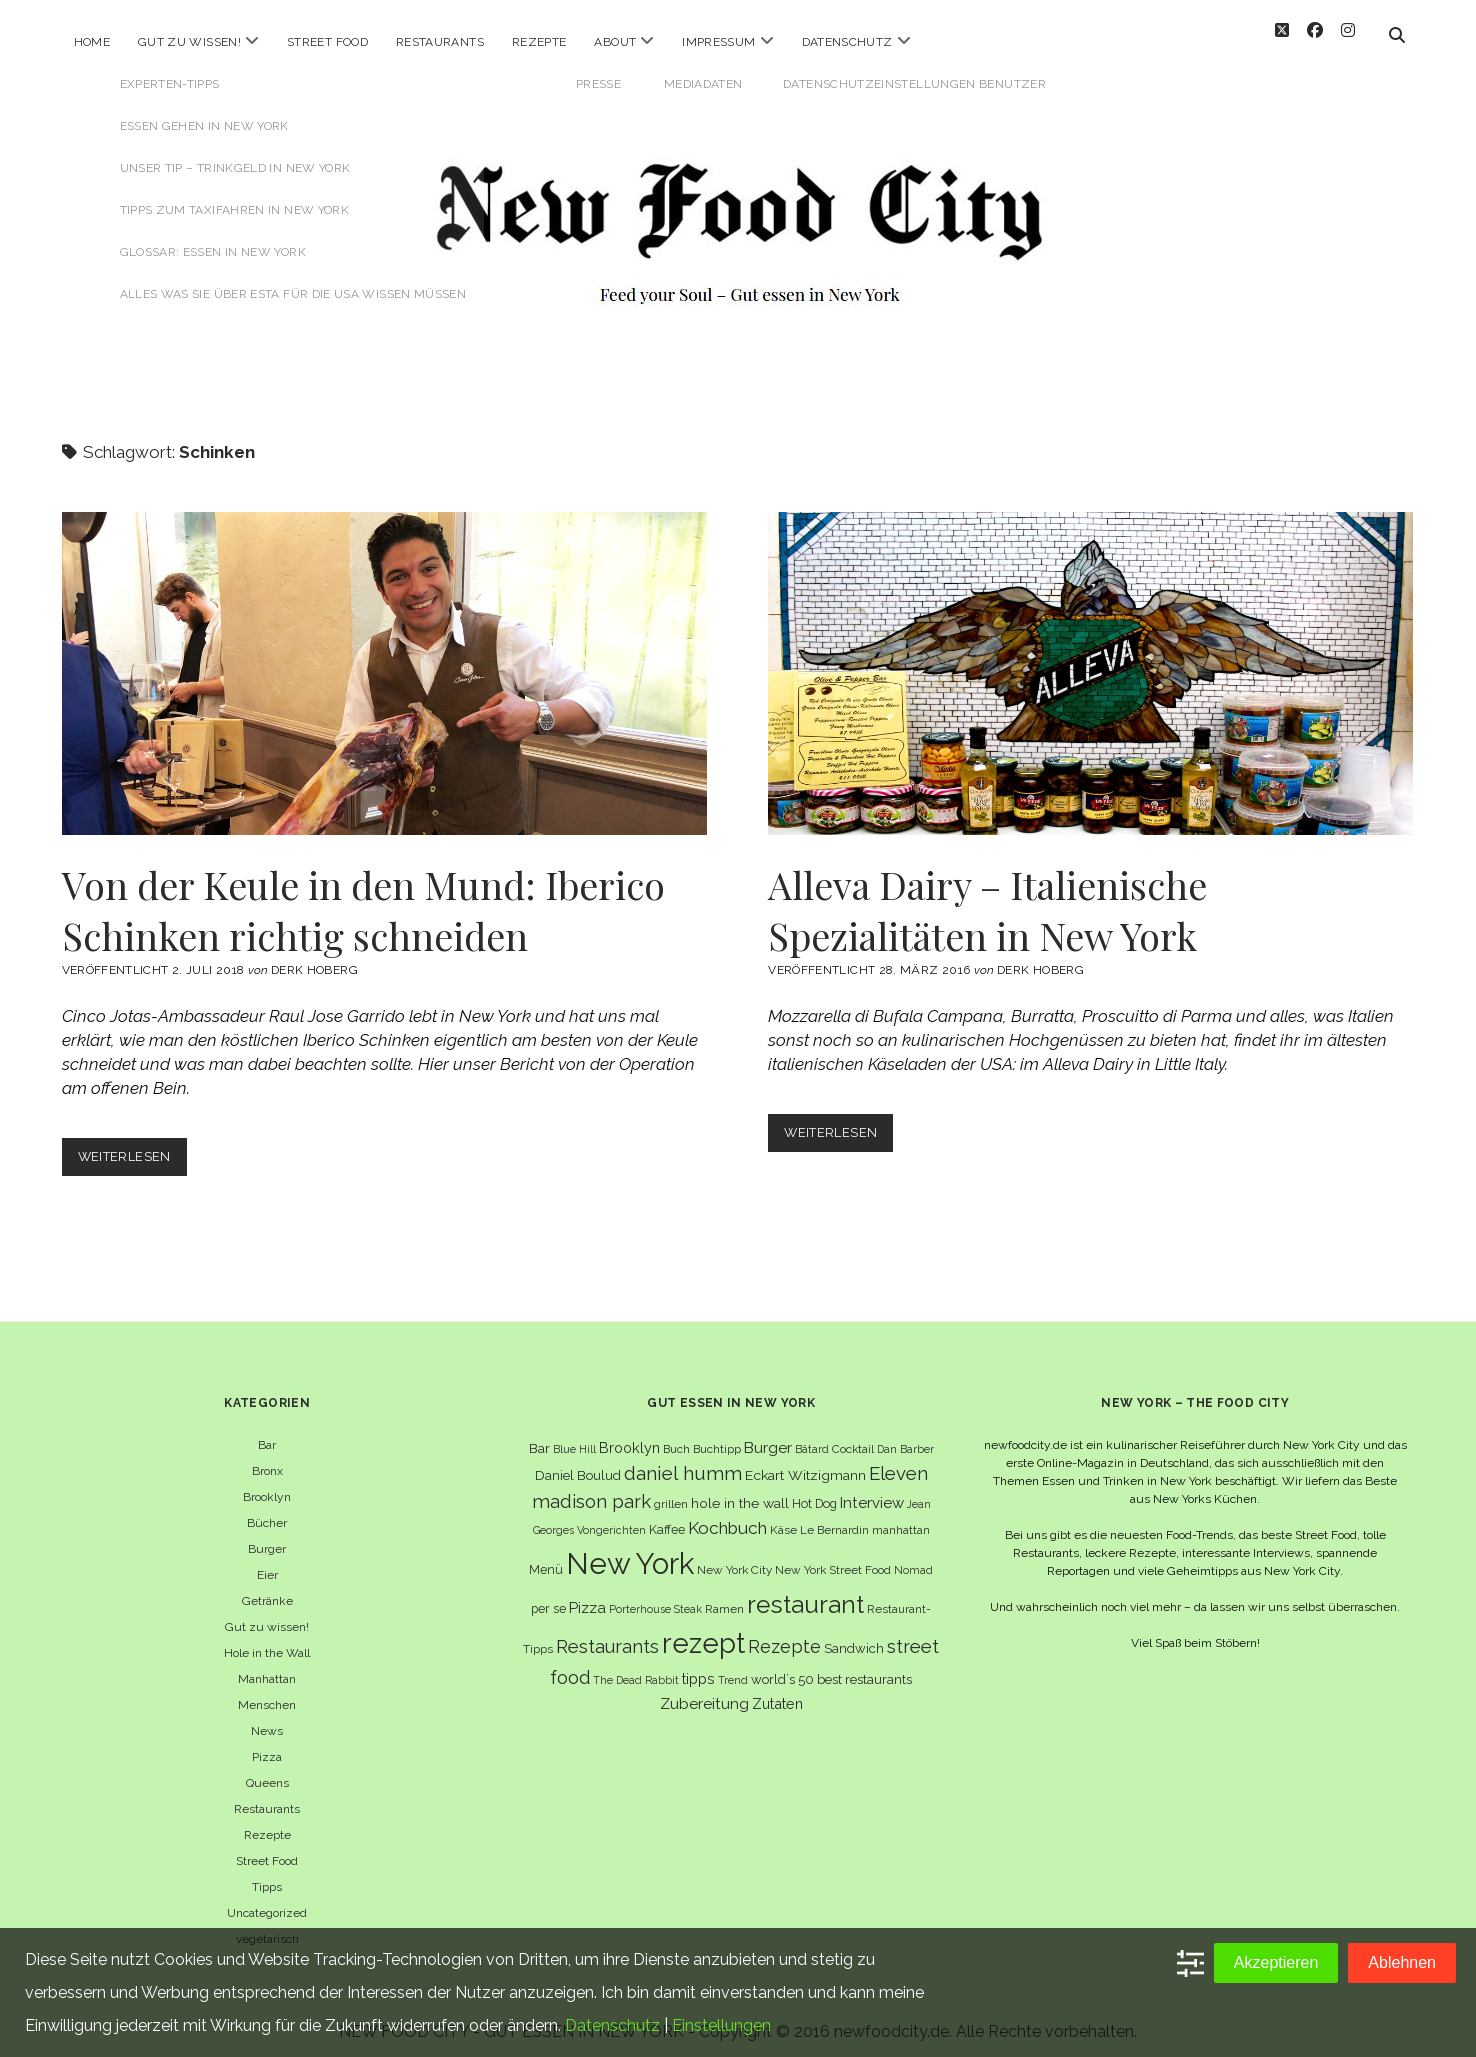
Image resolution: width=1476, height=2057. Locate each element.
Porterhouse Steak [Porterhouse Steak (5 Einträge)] (655, 1598)
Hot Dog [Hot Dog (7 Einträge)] (814, 1492)
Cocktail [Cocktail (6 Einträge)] (853, 1438)
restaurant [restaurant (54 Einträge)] (805, 1593)
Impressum (718, 42)
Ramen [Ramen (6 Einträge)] (724, 1598)
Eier (267, 1564)
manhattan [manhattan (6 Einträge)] (901, 1519)
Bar (267, 1434)
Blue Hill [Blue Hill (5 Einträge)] (574, 1438)
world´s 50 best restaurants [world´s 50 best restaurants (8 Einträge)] (831, 1668)
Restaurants (440, 42)
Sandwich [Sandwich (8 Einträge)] (854, 1637)
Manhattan (267, 1668)
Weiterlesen (132, 1149)
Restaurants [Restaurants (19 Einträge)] (607, 1635)
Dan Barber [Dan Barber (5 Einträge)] (905, 1438)
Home (92, 42)
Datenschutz (847, 42)
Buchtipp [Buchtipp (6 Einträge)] (717, 1438)
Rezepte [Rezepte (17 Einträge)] (784, 1635)
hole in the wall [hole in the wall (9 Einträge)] (740, 1492)
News (267, 1720)
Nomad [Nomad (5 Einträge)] (913, 1559)
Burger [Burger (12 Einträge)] (768, 1436)
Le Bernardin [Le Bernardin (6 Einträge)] (834, 1519)
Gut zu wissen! (189, 42)
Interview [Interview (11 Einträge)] (872, 1492)
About (615, 42)
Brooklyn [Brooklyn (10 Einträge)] (629, 1436)
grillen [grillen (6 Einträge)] (671, 1493)
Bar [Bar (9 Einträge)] (539, 1437)
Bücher (267, 1512)
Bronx (267, 1460)
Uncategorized (267, 1902)
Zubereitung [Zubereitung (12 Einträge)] (704, 1692)
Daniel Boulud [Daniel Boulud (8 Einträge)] (578, 1464)
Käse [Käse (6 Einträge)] (783, 1519)
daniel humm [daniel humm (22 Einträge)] (683, 1462)
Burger (267, 1538)
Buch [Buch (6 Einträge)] (676, 1438)
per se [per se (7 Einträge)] (548, 1597)
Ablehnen (1402, 1962)
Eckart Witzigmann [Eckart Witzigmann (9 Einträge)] (805, 1464)
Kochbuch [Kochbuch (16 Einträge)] (727, 1517)
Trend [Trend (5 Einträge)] (733, 1669)
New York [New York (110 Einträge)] (630, 1552)
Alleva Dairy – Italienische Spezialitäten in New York (1090, 662)
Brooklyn (267, 1486)
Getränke (267, 1590)
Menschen (267, 1694)
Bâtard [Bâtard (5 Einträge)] (812, 1438)
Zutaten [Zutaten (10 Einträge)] (777, 1692)
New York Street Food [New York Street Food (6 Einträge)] (833, 1559)
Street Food (327, 42)
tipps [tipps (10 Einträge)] (698, 1667)
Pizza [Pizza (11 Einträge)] (587, 1597)
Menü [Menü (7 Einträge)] (546, 1558)
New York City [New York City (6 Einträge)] (734, 1559)
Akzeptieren (1276, 1962)
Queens (267, 1772)
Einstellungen (721, 2025)
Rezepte (539, 42)
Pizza (267, 1746)
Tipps (267, 1876)
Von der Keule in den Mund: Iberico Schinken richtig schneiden (384, 662)
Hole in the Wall (267, 1642)
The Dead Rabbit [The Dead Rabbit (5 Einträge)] (636, 1669)
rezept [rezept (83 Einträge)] (703, 1632)
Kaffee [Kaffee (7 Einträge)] (667, 1518)
